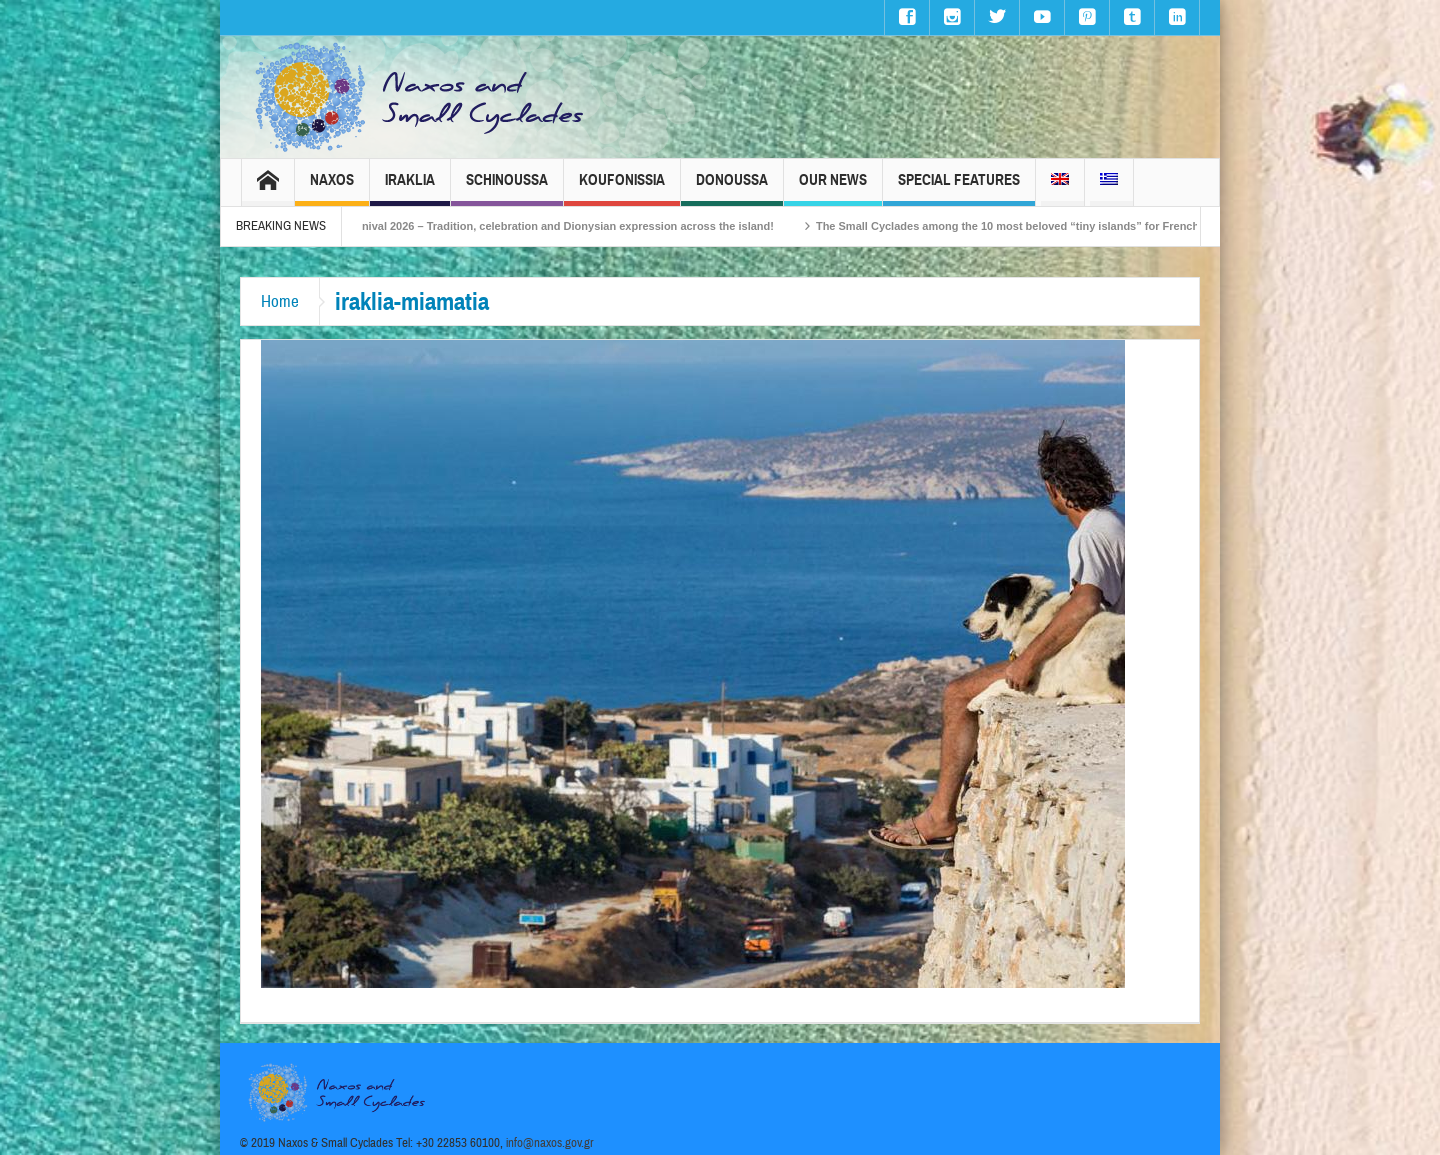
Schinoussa (507, 188)
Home (280, 301)
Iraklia (410, 188)
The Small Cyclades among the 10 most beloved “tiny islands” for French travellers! (1052, 226)
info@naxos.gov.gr (550, 1143)
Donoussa (732, 188)
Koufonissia (622, 188)
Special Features (959, 188)
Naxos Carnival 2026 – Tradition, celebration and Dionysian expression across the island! (558, 226)
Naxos (332, 188)
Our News (833, 188)
